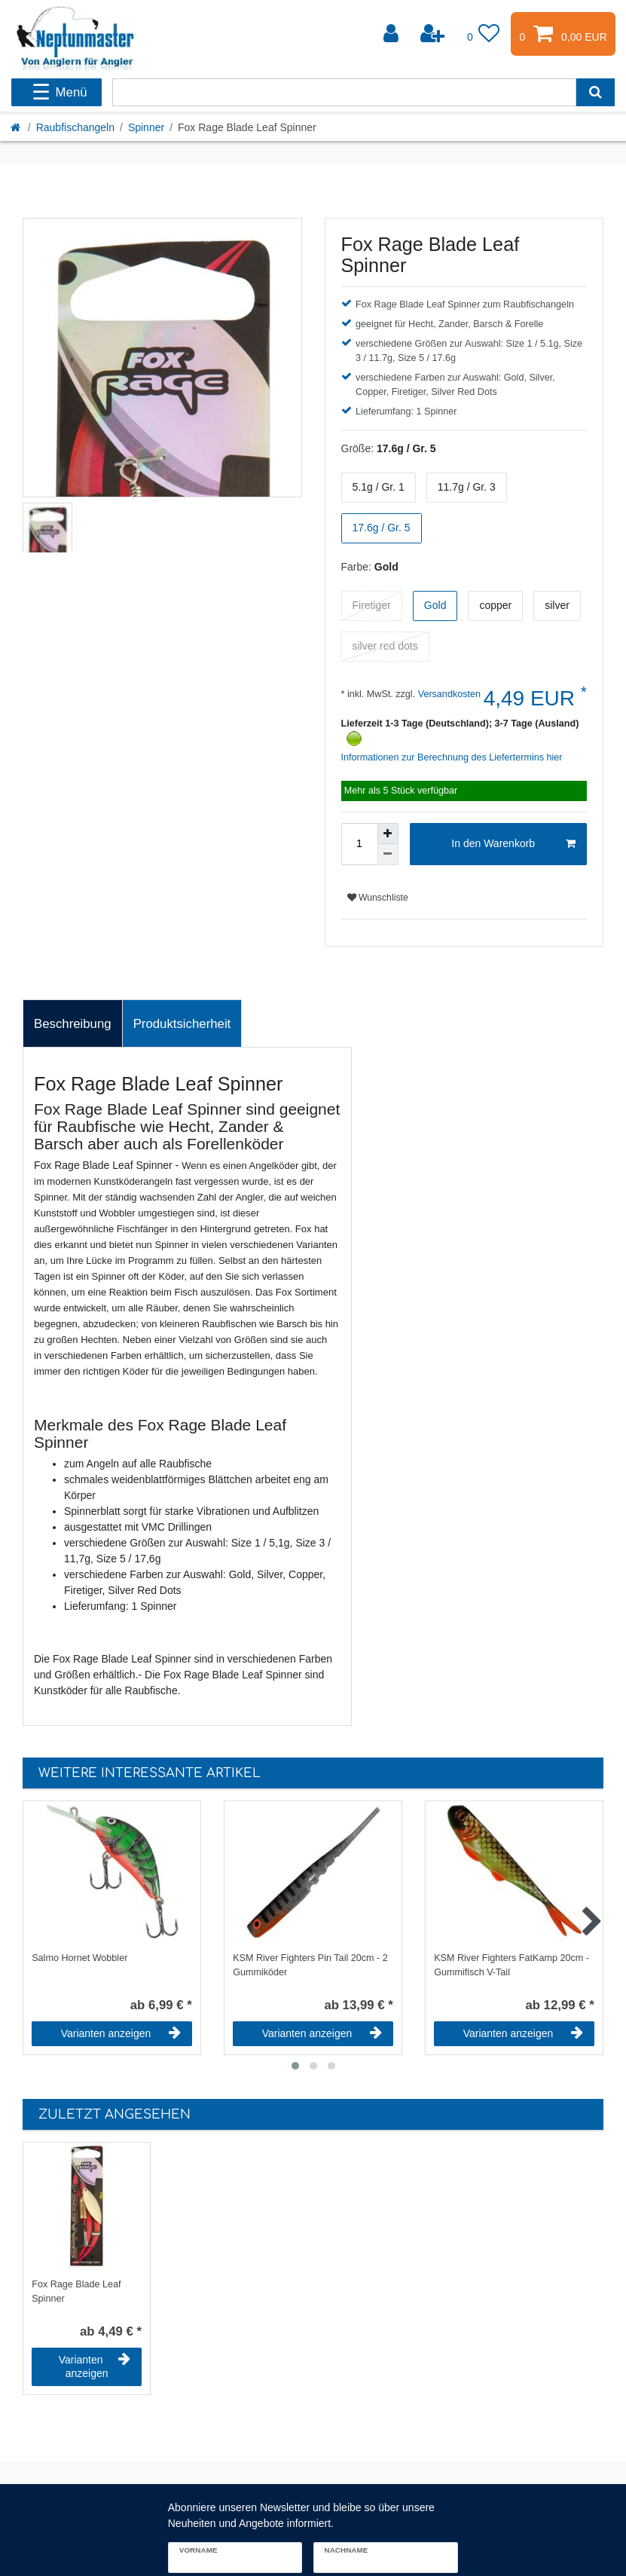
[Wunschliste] (483, 34)
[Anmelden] (392, 34)
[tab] (73, 1023)
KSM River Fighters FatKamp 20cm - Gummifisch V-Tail (511, 1965)
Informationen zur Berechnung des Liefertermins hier (452, 757)
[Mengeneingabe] (359, 844)
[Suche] (595, 92)
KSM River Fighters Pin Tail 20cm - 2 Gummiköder (310, 1965)
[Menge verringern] (388, 854)
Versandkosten (448, 694)
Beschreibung (72, 1024)
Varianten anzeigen (121, 2033)
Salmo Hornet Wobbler (79, 1958)
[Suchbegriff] (344, 92)
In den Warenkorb (513, 844)
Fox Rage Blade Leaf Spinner (76, 2291)
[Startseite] (17, 127)
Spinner (146, 127)
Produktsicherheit (182, 1024)
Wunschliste (377, 897)
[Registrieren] (434, 34)
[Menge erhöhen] (388, 833)
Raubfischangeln (75, 127)
